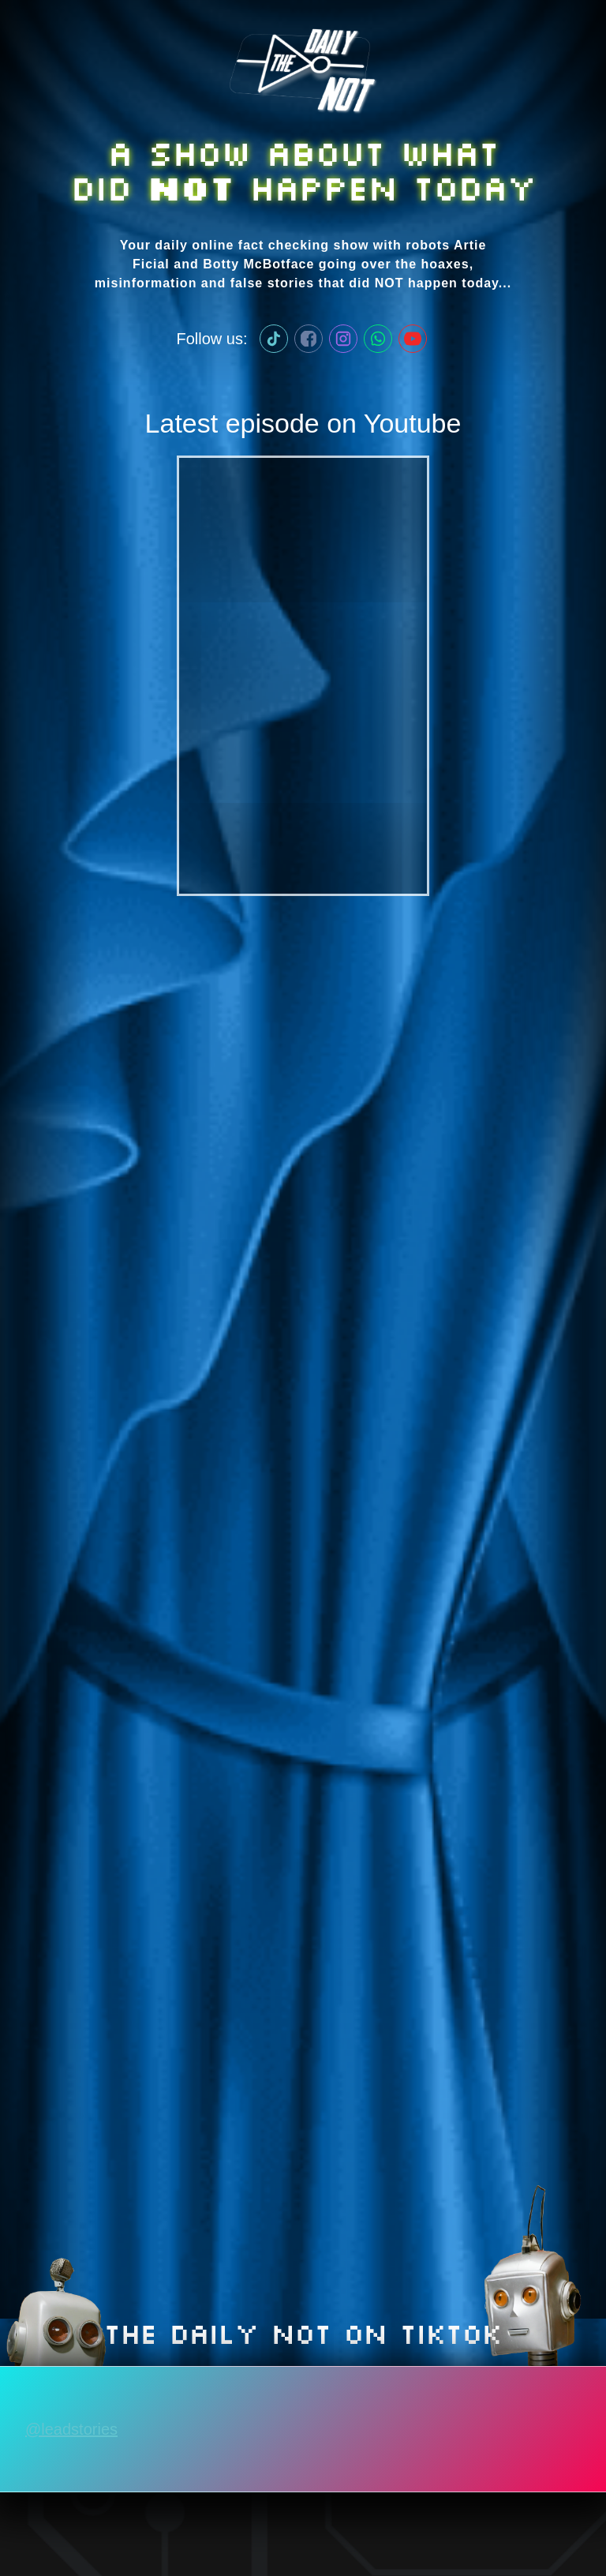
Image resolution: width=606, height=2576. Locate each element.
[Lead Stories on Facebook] (308, 338)
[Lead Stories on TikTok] (274, 338)
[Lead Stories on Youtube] (412, 338)
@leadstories (71, 2429)
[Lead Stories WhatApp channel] (378, 338)
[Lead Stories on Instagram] (343, 338)
